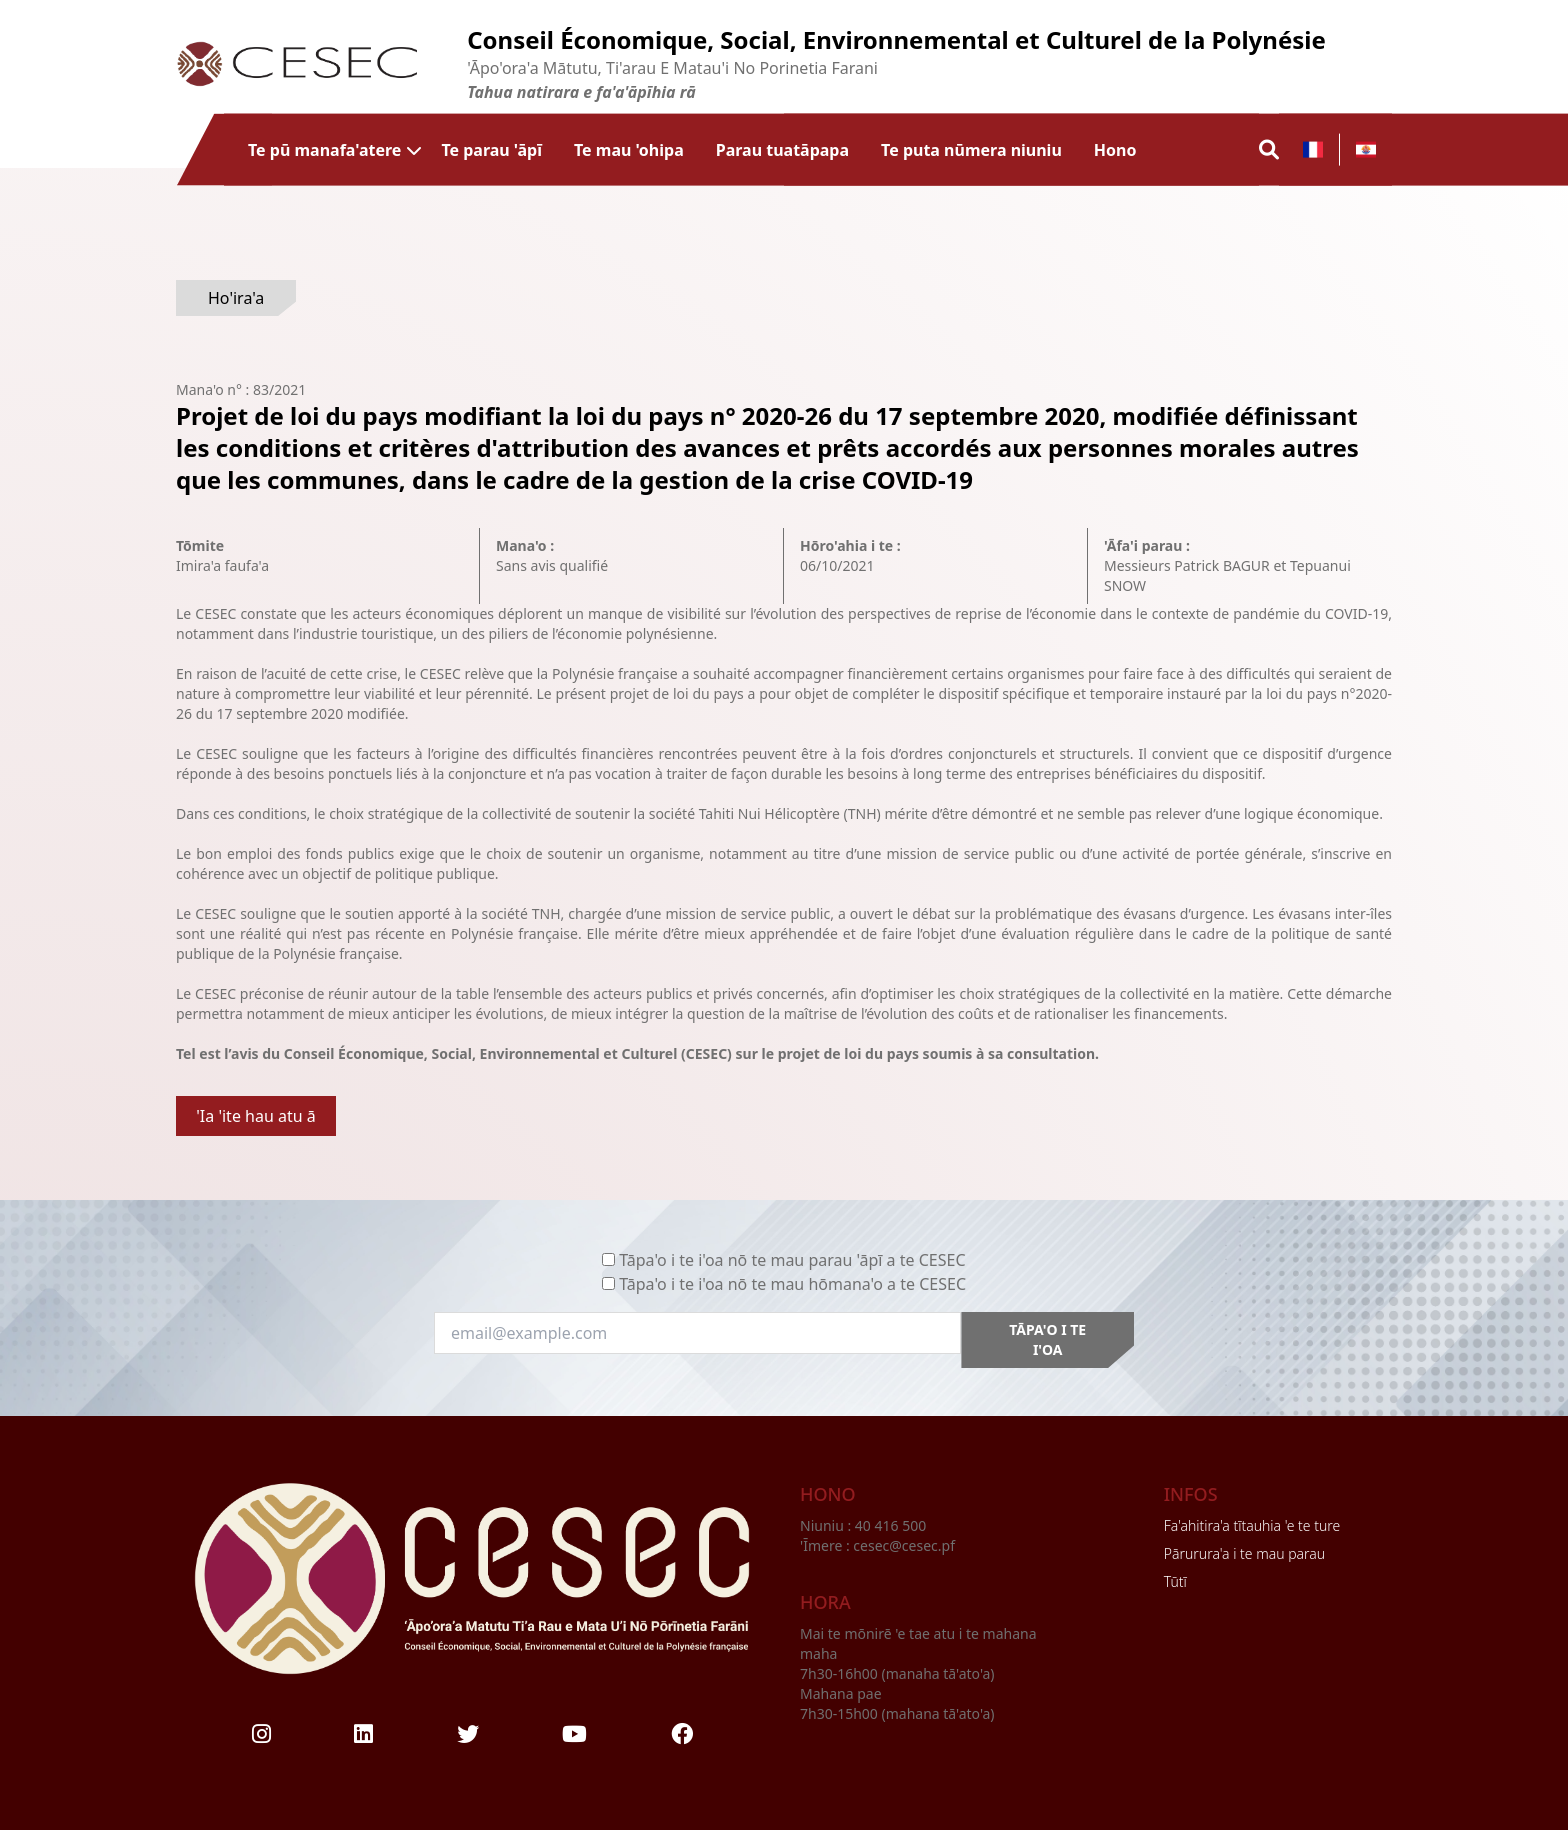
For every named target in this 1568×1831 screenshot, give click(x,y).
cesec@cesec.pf (904, 1545)
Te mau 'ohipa (629, 150)
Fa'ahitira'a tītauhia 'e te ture (1252, 1525)
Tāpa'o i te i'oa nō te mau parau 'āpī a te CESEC (792, 1260)
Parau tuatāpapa (782, 150)
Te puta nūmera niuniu (971, 150)
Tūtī (1175, 1581)
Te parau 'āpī (491, 150)
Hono (1115, 150)
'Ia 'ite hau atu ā (256, 1116)
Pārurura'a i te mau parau (1244, 1553)
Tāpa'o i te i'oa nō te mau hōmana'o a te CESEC (792, 1284)
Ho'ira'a (236, 298)
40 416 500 (892, 1525)
